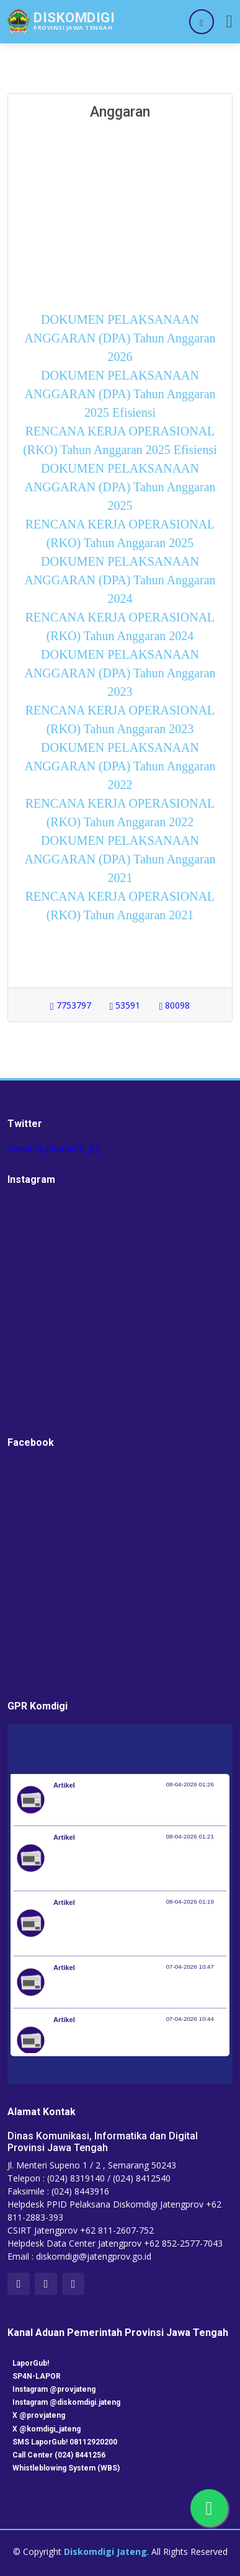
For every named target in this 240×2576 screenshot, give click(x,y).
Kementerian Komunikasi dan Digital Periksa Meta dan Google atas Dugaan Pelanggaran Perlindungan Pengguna (138, 1865)
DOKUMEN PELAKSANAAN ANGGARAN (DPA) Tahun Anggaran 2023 (119, 673)
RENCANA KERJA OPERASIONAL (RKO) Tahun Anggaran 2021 (120, 905)
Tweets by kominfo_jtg (53, 1148)
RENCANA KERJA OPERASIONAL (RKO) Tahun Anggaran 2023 (120, 719)
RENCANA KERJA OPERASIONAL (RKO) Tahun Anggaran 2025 (120, 533)
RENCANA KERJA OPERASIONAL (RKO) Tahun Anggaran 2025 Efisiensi (120, 440)
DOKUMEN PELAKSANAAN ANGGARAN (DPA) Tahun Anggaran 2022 (119, 766)
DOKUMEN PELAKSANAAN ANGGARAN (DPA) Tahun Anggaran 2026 (119, 338)
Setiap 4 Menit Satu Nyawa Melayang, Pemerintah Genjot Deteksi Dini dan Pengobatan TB (126, 2047)
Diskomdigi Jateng (105, 2551)
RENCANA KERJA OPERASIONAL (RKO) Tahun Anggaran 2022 (120, 812)
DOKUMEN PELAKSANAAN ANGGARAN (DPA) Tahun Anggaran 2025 (119, 486)
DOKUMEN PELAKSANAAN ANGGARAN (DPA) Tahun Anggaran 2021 (119, 859)
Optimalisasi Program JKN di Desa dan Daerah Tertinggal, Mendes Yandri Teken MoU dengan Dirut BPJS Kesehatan (131, 1930)
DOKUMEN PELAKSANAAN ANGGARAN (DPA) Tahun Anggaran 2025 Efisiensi (119, 393)
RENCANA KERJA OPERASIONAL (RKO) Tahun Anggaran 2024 (120, 626)
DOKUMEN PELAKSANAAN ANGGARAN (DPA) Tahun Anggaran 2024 (119, 580)
